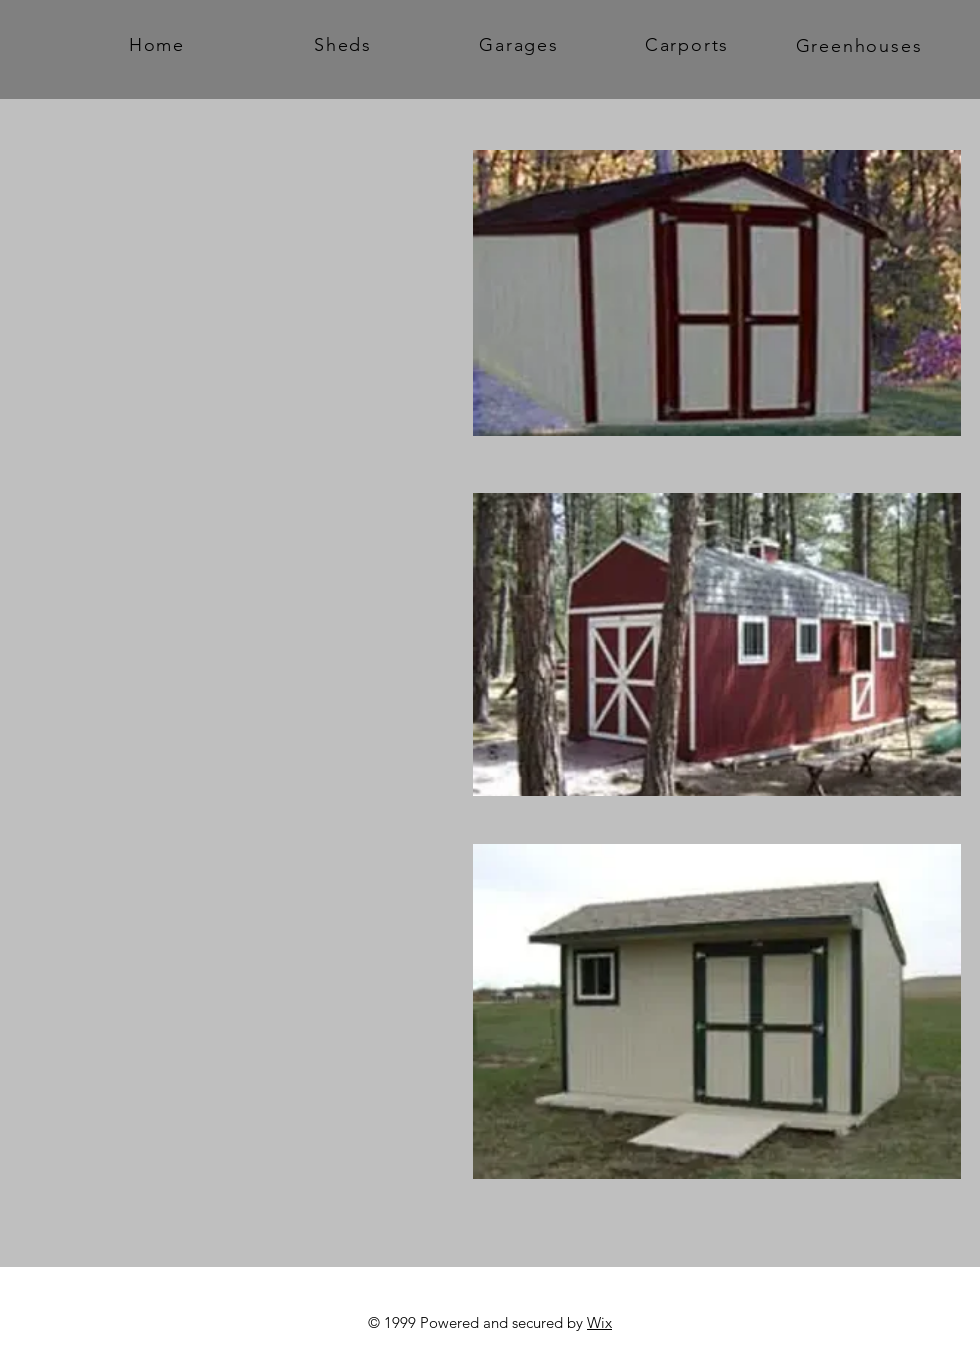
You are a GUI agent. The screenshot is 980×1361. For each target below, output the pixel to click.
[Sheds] (345, 44)
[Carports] (689, 44)
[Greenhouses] (861, 45)
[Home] (159, 44)
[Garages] (521, 44)
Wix (599, 1322)
